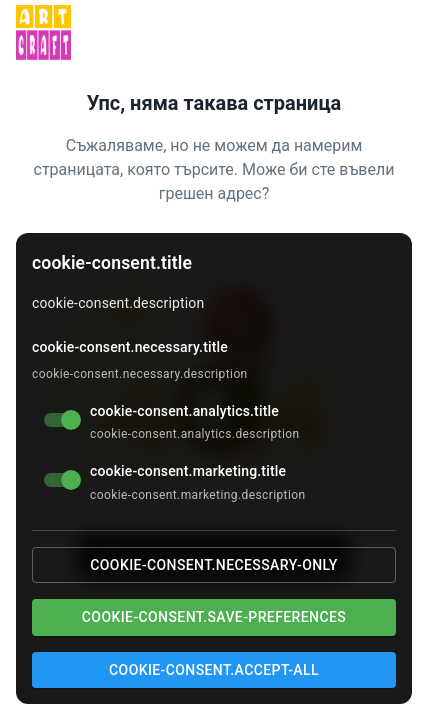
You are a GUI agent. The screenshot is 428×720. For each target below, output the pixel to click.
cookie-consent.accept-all (214, 670)
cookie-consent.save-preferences (214, 617)
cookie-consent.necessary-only (213, 565)
